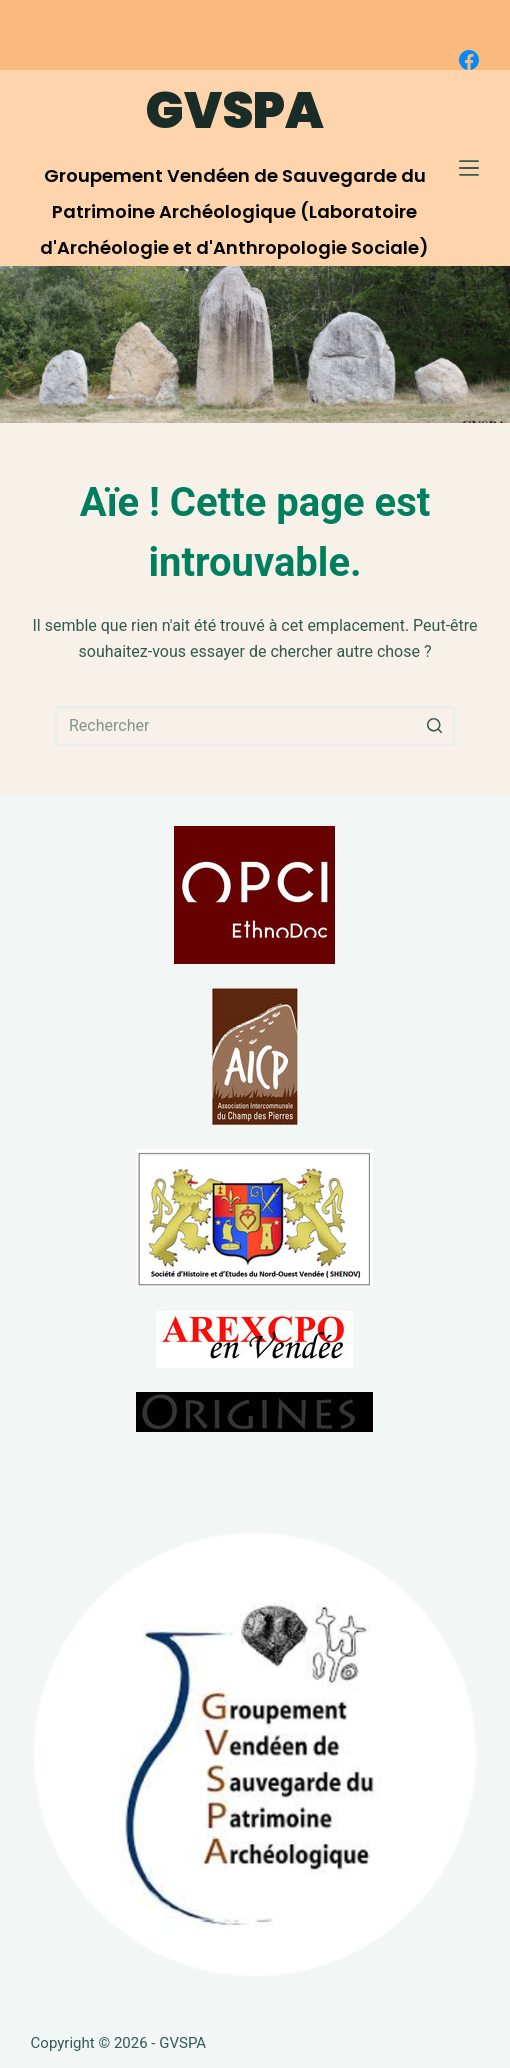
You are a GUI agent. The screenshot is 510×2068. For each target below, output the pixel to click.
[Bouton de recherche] (435, 726)
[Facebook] (469, 60)
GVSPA (235, 111)
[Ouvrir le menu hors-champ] (469, 168)
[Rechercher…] (255, 726)
